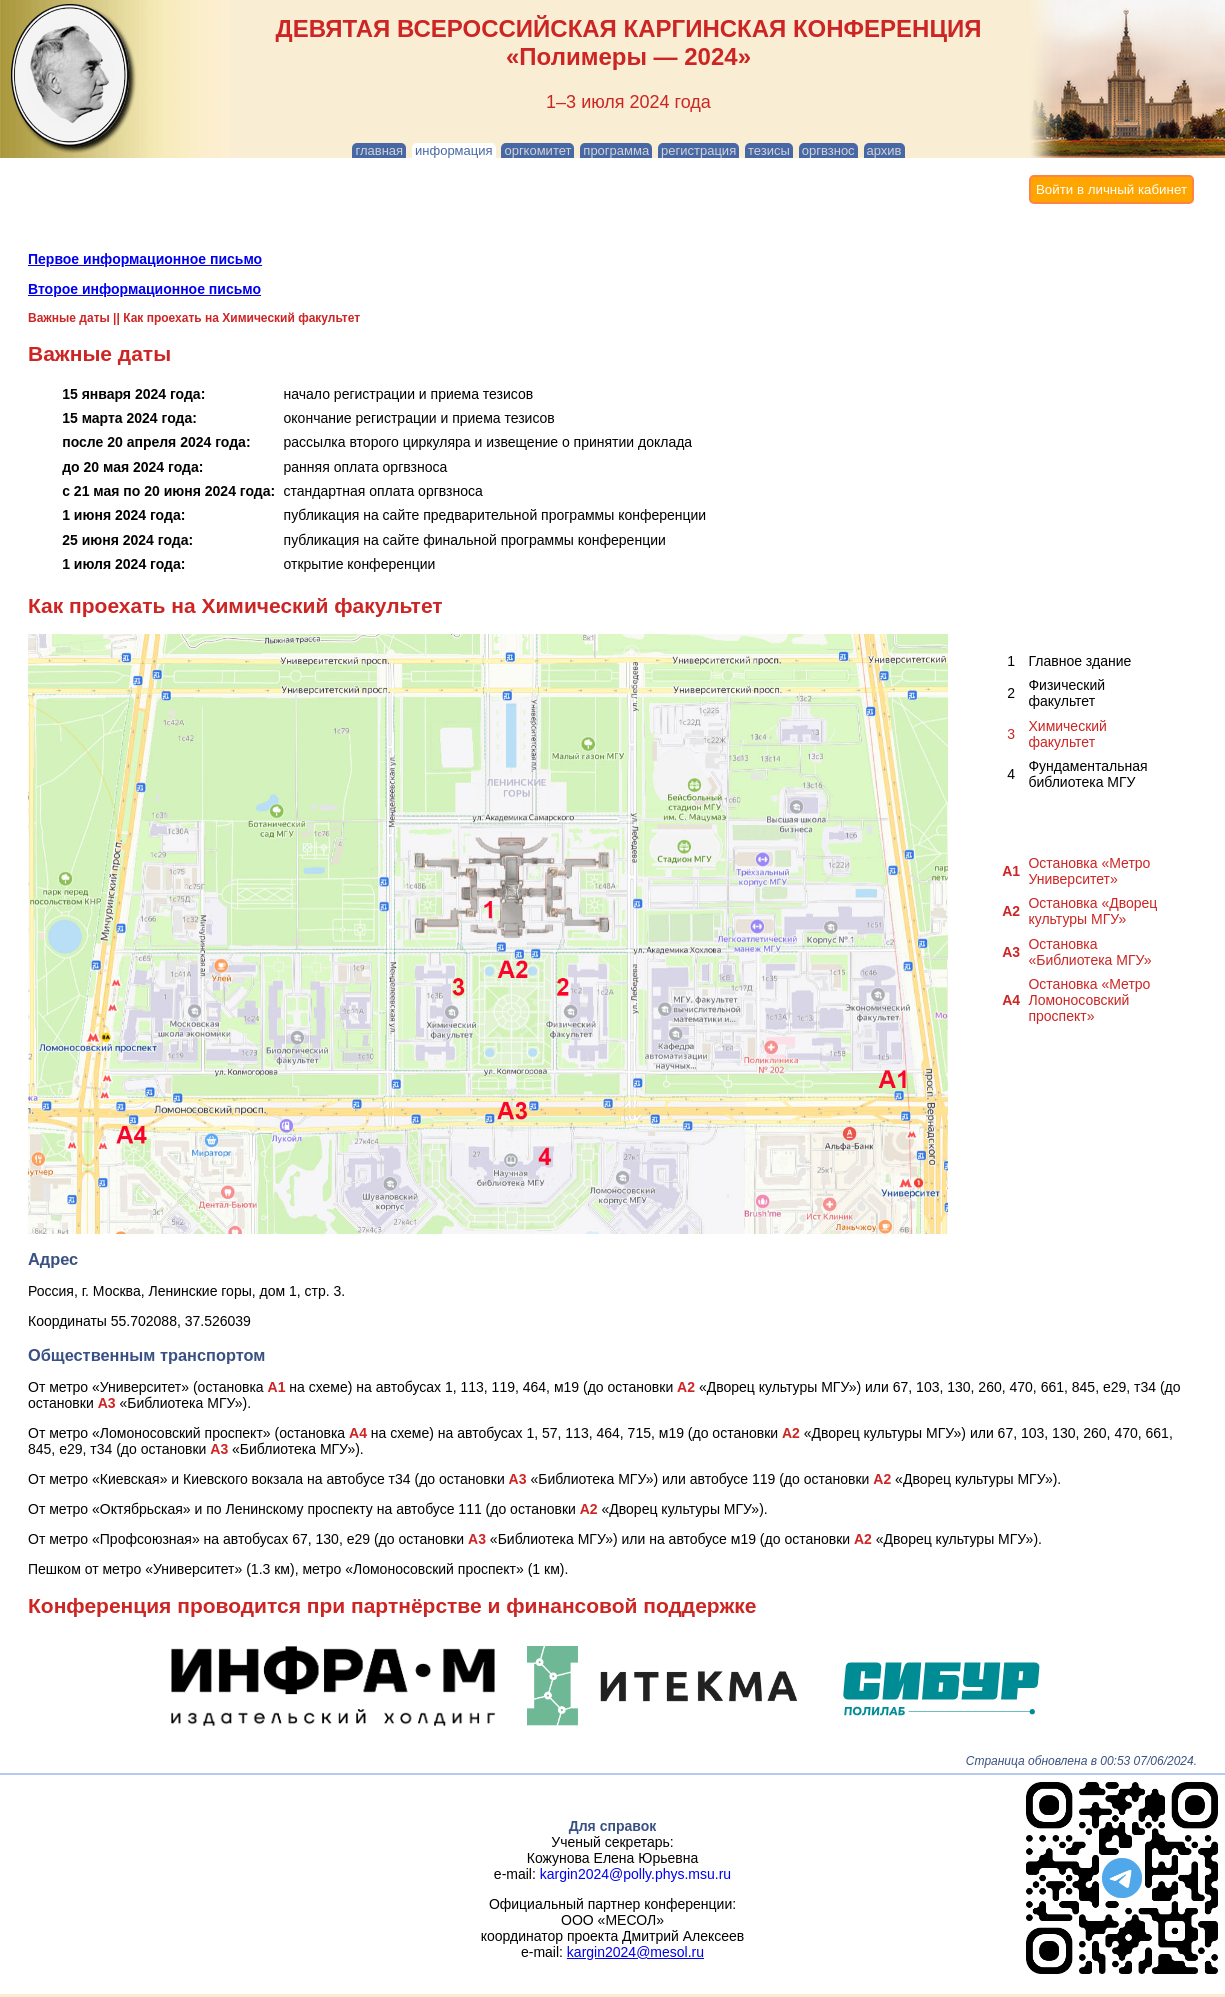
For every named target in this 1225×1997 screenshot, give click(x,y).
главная (379, 150)
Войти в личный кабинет (1111, 189)
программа (616, 150)
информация (454, 150)
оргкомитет (537, 150)
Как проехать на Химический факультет (241, 318)
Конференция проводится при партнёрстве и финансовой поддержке (392, 1605)
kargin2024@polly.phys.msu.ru (635, 1874)
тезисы (769, 150)
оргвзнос (828, 150)
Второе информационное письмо (144, 289)
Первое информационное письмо (145, 259)
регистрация (698, 150)
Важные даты (69, 318)
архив (884, 150)
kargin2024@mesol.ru (635, 1952)
